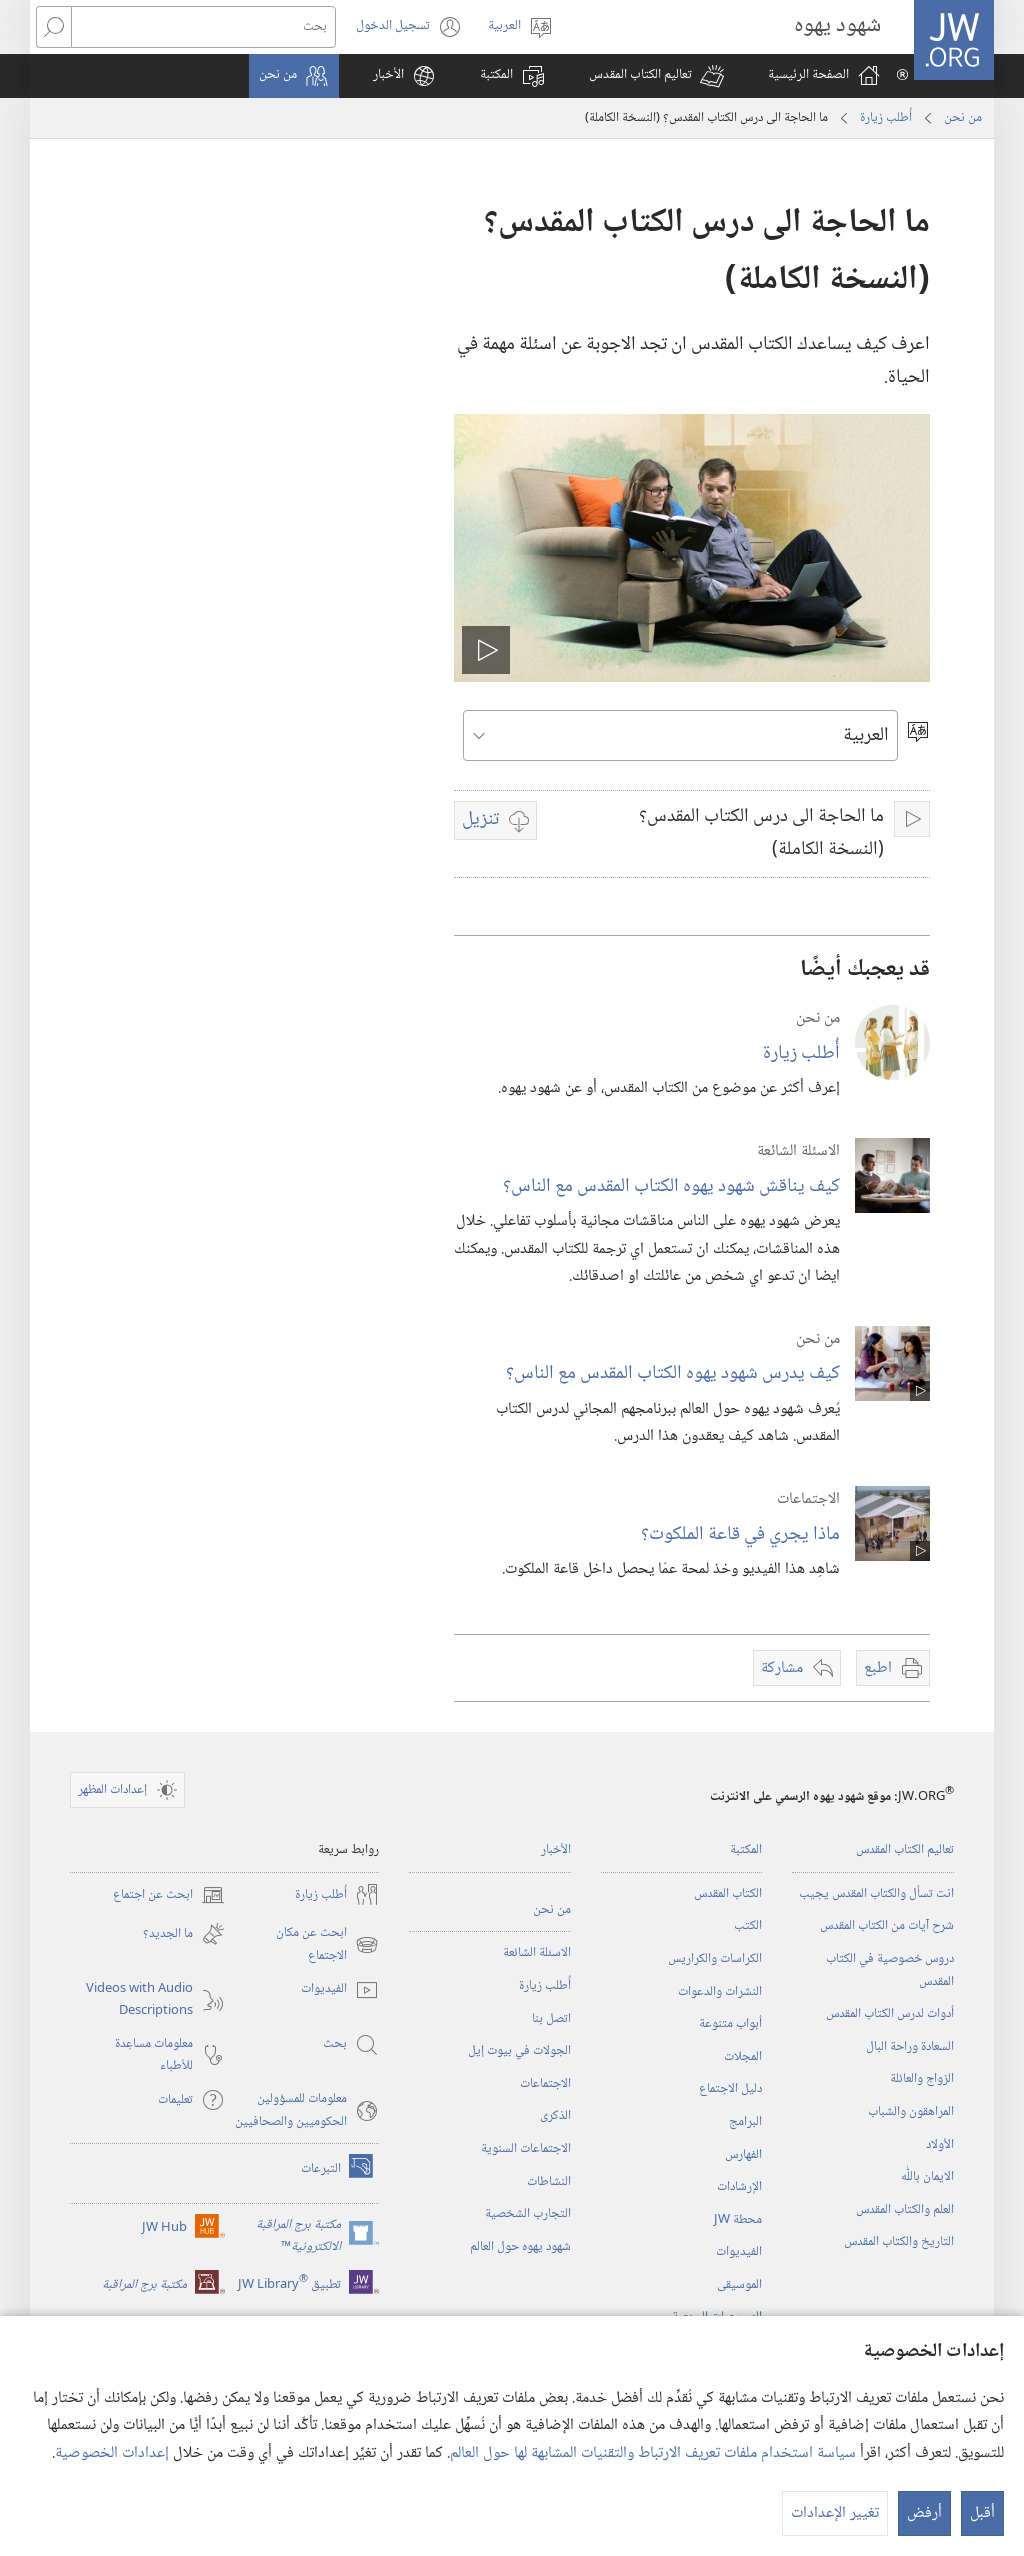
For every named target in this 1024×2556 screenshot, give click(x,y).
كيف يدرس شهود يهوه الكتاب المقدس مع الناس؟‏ (673, 1373)
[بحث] (203, 27)
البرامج (745, 2122)
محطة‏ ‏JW (738, 2220)
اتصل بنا (551, 2019)
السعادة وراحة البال (910, 2047)
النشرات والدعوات (720, 1992)
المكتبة (746, 1850)
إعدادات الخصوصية (112, 2453)
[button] (656, 76)
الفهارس (743, 2155)
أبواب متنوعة (730, 2024)
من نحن (963, 118)
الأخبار (556, 1850)
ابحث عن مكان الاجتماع (327, 1944)
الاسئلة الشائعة (537, 1953)
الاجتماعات (545, 2084)
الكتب (748, 1926)
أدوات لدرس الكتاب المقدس (890, 2014)
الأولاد (940, 2145)
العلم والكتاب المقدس (905, 2210)
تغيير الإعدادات (835, 2513)
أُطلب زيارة (886, 118)
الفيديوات (739, 2252)
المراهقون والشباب (911, 2112)
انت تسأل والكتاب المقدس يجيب (876, 1894)
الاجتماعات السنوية (526, 2149)
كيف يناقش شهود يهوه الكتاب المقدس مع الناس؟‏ (671, 1186)
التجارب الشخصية (528, 2214)
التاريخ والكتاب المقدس (899, 2242)
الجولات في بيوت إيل (519, 2051)
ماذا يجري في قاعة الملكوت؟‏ (740, 1534)
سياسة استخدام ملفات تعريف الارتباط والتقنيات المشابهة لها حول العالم (653, 2453)
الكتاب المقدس (728, 1894)
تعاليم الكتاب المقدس (905, 1850)
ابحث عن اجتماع (169, 1895)
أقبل (982, 2513)
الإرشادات (739, 2187)
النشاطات (549, 2182)
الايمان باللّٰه (927, 2177)
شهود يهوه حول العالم (520, 2247)
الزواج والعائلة (922, 2079)
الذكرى (555, 2116)
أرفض (924, 2513)
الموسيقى (739, 2285)
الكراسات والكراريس (715, 1959)
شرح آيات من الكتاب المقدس (887, 1926)
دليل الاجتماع (730, 2089)
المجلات (743, 2057)
